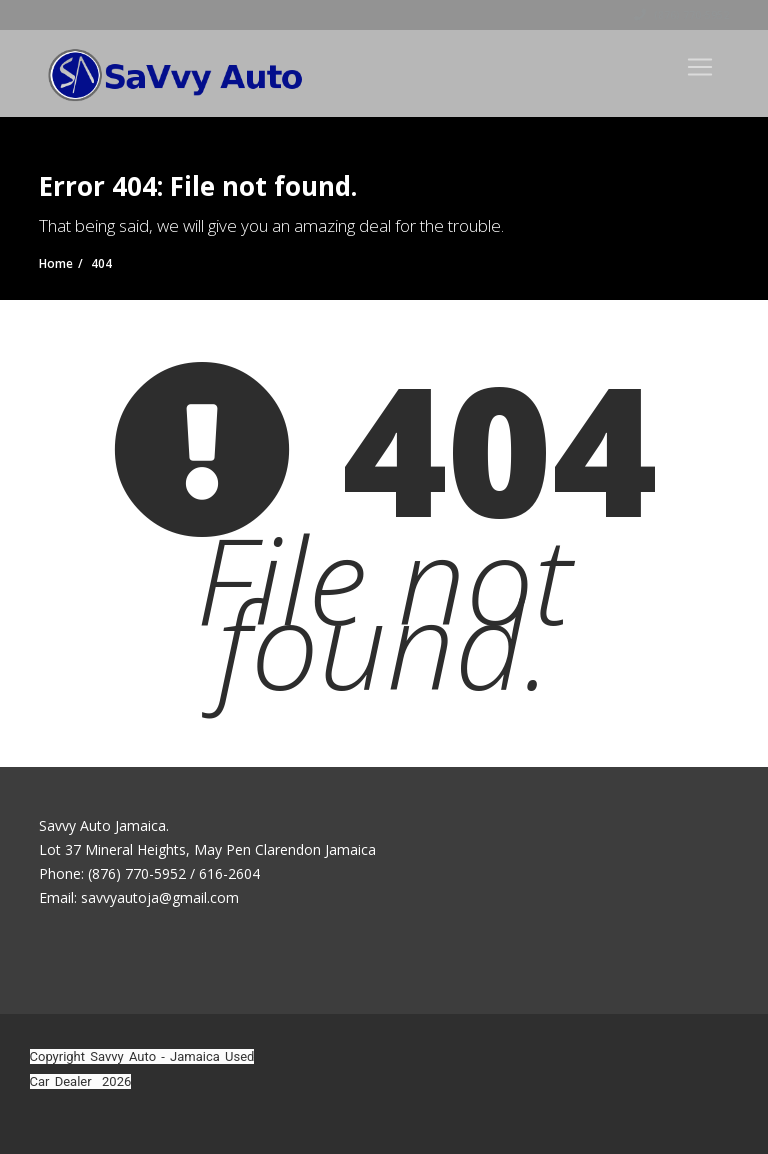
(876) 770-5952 (681, 15)
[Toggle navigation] (700, 67)
